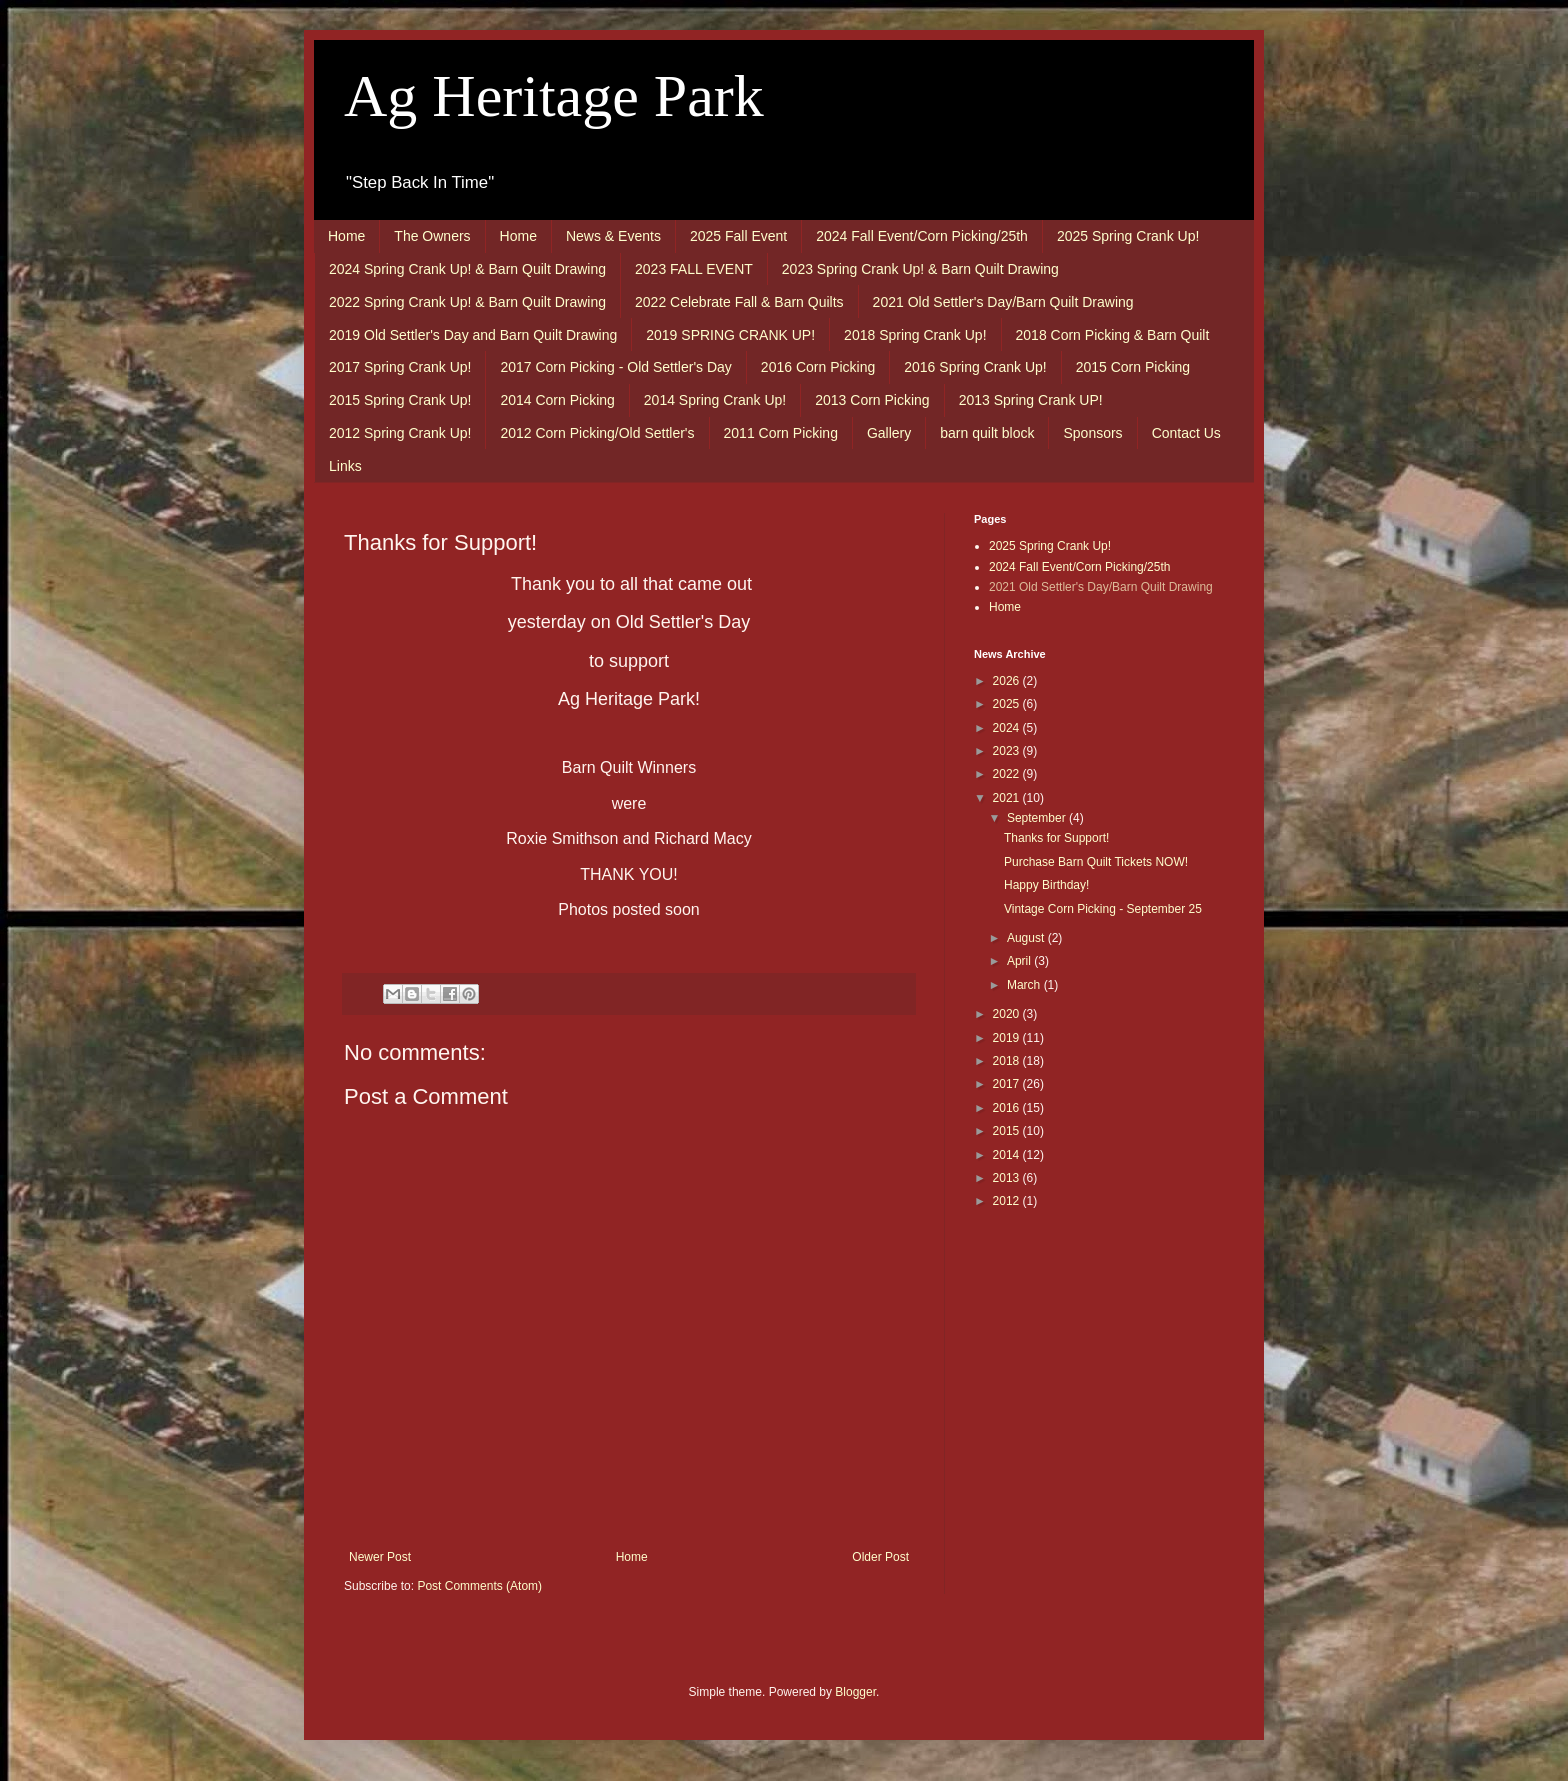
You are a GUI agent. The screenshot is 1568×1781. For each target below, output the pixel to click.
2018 (1008, 1061)
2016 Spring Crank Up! (975, 367)
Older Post (880, 1557)
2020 (1008, 1014)
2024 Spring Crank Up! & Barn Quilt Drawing (467, 269)
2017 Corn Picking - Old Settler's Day (615, 367)
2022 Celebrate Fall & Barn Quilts (739, 302)
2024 (1008, 728)
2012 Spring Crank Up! (400, 433)
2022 (1008, 774)
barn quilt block (987, 433)
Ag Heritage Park (554, 96)
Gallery (889, 433)
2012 (1008, 1201)
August (1027, 938)
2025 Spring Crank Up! (1128, 236)
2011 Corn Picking (781, 433)
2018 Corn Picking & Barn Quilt (1113, 335)
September (1038, 818)
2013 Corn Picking (872, 400)
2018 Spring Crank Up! (915, 335)
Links (345, 466)
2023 (1008, 751)
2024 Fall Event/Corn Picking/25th (922, 236)
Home (346, 236)
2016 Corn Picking (818, 367)
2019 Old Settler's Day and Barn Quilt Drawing (473, 335)
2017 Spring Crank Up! (400, 367)
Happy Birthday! (1046, 885)
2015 (1008, 1131)
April (1020, 961)
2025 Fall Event (738, 236)
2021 (1008, 798)
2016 (1008, 1108)
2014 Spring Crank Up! (715, 400)
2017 (1008, 1084)
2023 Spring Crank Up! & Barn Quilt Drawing (920, 269)
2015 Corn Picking (1133, 367)
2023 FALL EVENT (694, 269)
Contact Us (1186, 433)
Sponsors (1092, 433)
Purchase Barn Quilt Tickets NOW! (1096, 862)
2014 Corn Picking (557, 400)
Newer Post (380, 1557)
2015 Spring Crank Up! (400, 400)
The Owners (432, 236)
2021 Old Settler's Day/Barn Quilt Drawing (1003, 302)
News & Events (613, 236)
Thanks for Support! (1056, 838)
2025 (1008, 704)
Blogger (855, 1692)
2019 (1008, 1038)
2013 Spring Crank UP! (1031, 400)
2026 (1008, 681)
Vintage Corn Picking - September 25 (1103, 909)
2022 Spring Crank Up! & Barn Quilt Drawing (467, 302)
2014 (1008, 1155)
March (1025, 985)
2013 (1008, 1178)
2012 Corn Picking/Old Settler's (597, 433)
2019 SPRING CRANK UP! (730, 335)
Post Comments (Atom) (479, 1586)
